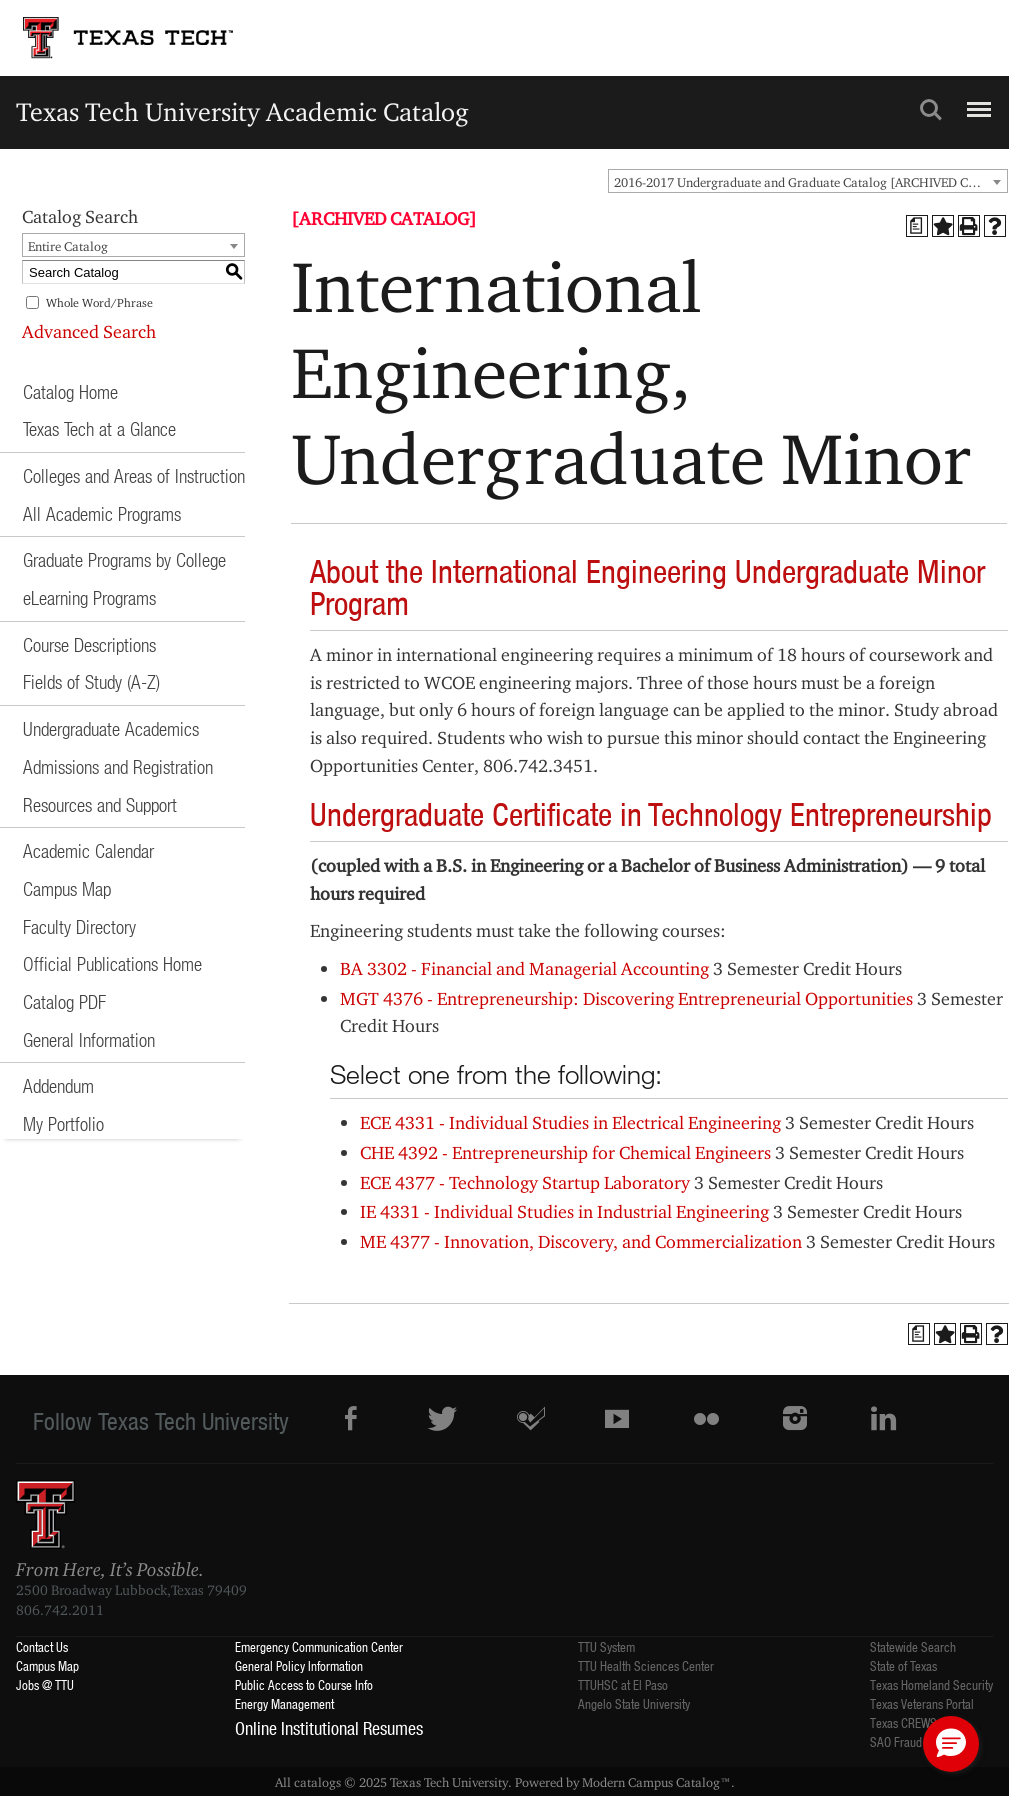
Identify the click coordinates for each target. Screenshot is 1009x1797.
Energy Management (284, 1703)
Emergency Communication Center (319, 1646)
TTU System (606, 1646)
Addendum (58, 1085)
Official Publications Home (112, 963)
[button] (951, 1744)
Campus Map (67, 888)
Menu (976, 101)
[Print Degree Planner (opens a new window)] (917, 226)
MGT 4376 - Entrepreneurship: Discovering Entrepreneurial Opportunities (626, 998)
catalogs (317, 1782)
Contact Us (42, 1646)
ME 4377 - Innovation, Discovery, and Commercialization (581, 1241)
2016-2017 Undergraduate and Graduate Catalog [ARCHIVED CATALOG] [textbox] (810, 182)
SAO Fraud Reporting (921, 1741)
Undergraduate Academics (111, 728)
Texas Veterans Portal (922, 1703)
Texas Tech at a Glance (99, 428)
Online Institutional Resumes (329, 1728)
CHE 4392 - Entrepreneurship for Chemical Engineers (565, 1152)
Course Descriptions (89, 644)
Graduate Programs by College (124, 559)
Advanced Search (89, 331)
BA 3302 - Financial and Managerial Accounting (524, 968)
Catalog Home (70, 391)
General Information (89, 1039)
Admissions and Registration (118, 766)
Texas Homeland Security (931, 1684)
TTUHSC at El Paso (623, 1684)
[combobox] (808, 181)
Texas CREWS (903, 1722)
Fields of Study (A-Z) (91, 681)
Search (931, 110)
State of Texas (903, 1665)
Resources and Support (100, 804)
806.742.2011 (60, 1610)
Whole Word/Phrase (99, 302)
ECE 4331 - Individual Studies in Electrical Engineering (570, 1122)
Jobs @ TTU (45, 1684)
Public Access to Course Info (304, 1684)
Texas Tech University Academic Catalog (242, 111)
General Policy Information (299, 1665)
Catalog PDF (64, 1001)
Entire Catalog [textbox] (68, 246)
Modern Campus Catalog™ (656, 1782)
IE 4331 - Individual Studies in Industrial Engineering (564, 1211)
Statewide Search (913, 1646)
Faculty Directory (79, 926)
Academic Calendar (88, 850)
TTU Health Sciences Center (646, 1665)
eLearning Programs (89, 597)
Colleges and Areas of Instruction (134, 475)
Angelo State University (634, 1703)
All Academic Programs (102, 513)
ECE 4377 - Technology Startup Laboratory (525, 1182)
